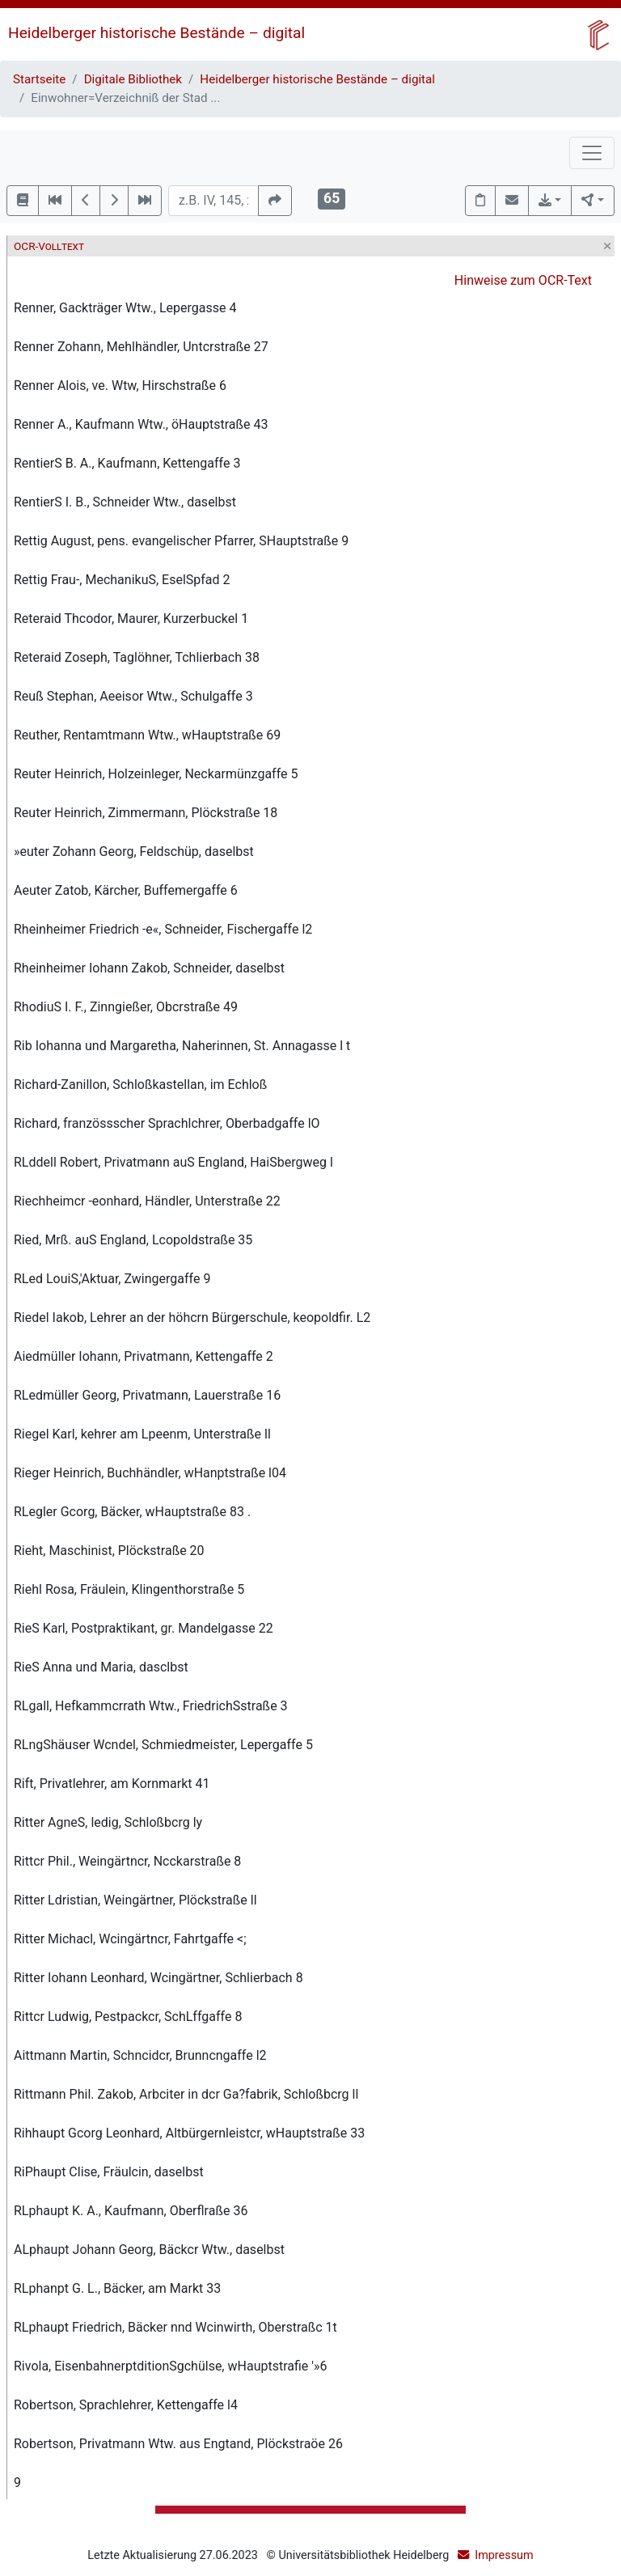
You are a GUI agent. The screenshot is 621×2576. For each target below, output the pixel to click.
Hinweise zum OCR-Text (523, 280)
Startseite (39, 79)
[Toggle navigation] (592, 153)
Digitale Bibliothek (133, 79)
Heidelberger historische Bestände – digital (156, 32)
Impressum (504, 2555)
